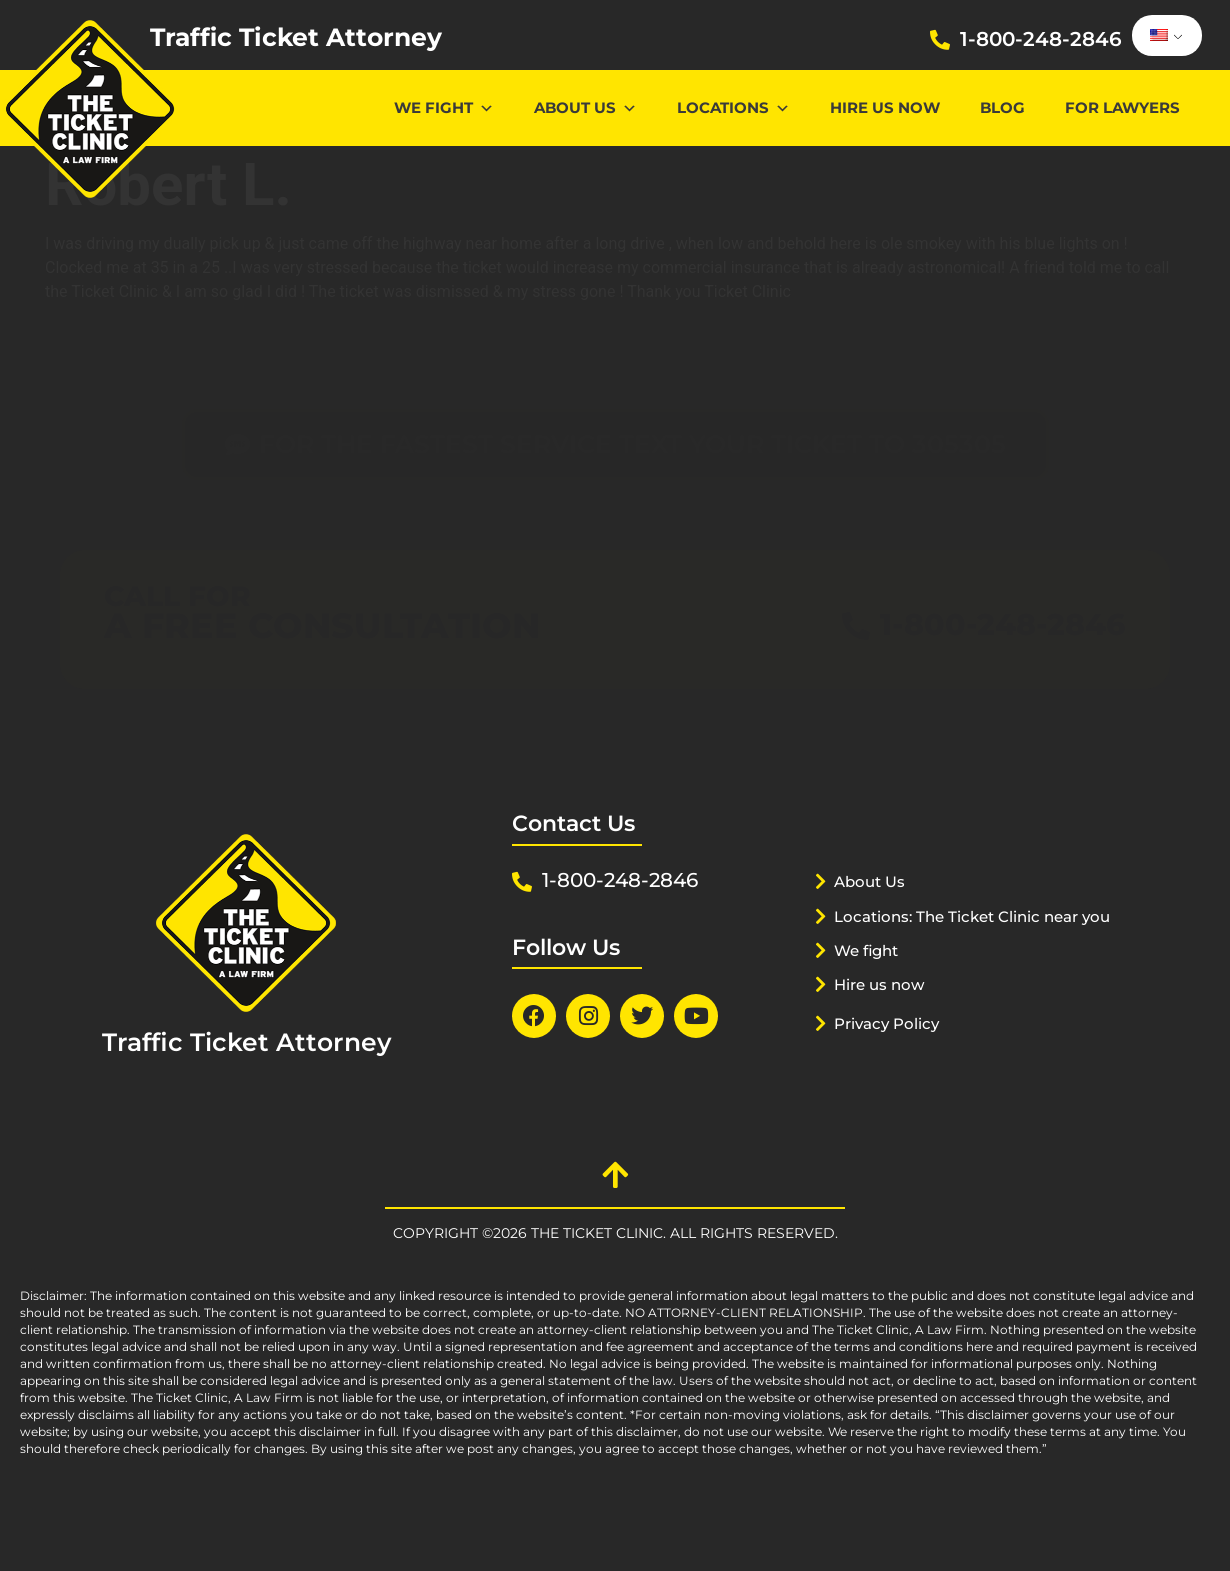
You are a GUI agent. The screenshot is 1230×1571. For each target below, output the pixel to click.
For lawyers (1122, 107)
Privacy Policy (895, 1065)
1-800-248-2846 (1041, 39)
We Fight (444, 107)
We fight (871, 992)
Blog (1002, 107)
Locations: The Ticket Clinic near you (951, 949)
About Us (585, 107)
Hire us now (885, 107)
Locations (733, 107)
